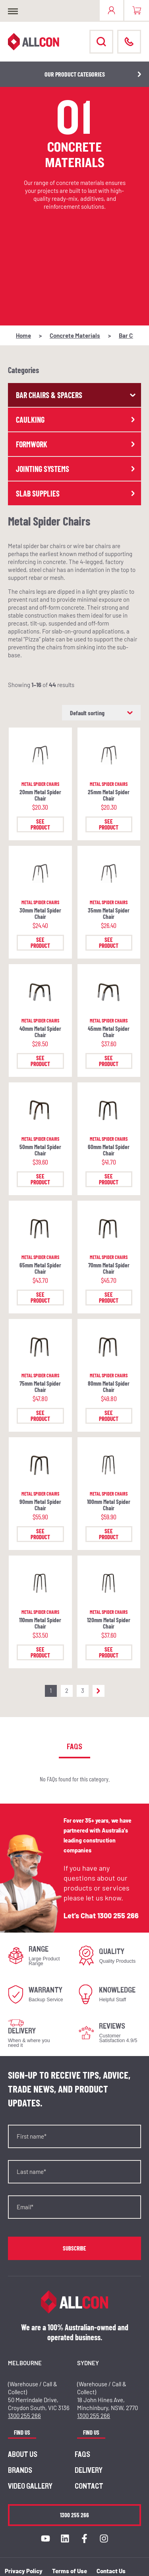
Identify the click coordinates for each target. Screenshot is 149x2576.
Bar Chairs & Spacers (76, 395)
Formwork (76, 444)
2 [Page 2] (66, 1690)
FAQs (82, 2455)
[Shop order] (101, 713)
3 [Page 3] (82, 1690)
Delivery (89, 2470)
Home (23, 335)
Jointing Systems (76, 469)
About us (22, 2455)
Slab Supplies (76, 493)
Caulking (76, 419)
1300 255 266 (118, 1915)
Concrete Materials (75, 335)
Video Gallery (30, 2486)
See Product (40, 824)
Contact (89, 2486)
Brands (20, 2470)
